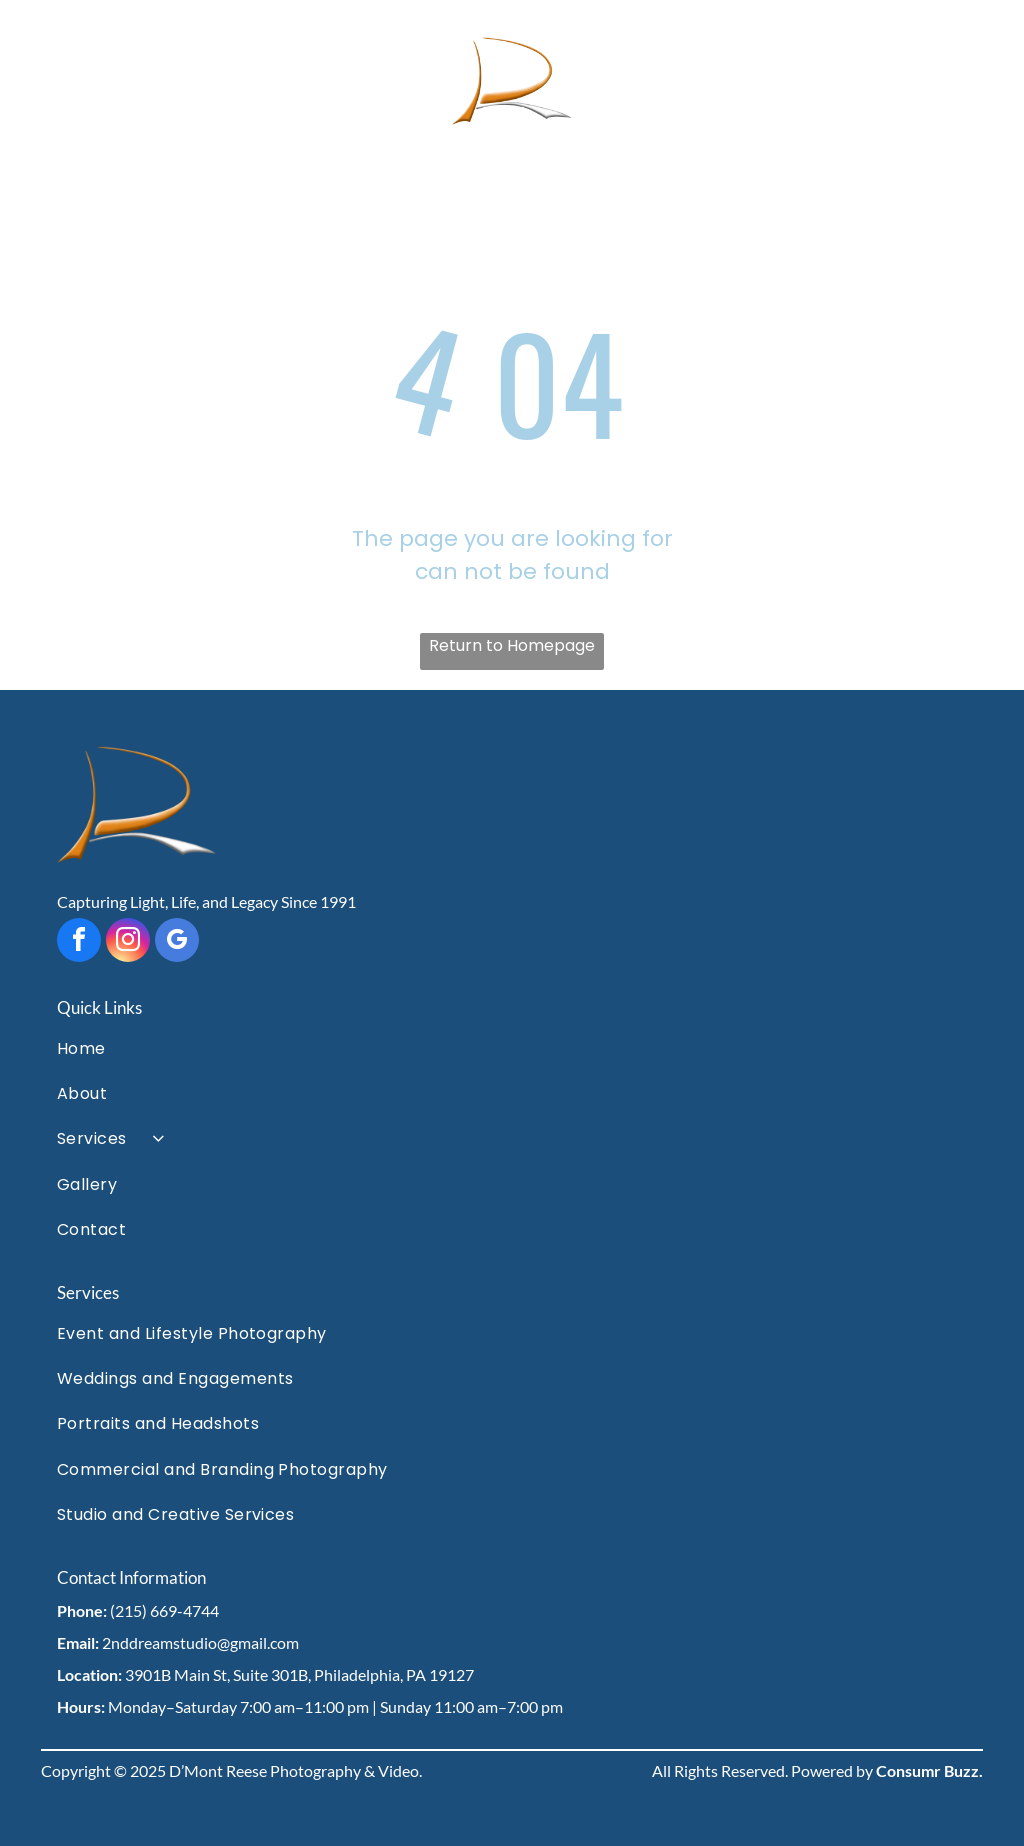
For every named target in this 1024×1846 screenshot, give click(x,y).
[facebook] (79, 942)
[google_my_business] (177, 942)
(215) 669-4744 (164, 1610)
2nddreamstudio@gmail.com (200, 1642)
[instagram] (128, 942)
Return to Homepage (512, 645)
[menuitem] (512, 1047)
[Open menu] (972, 82)
